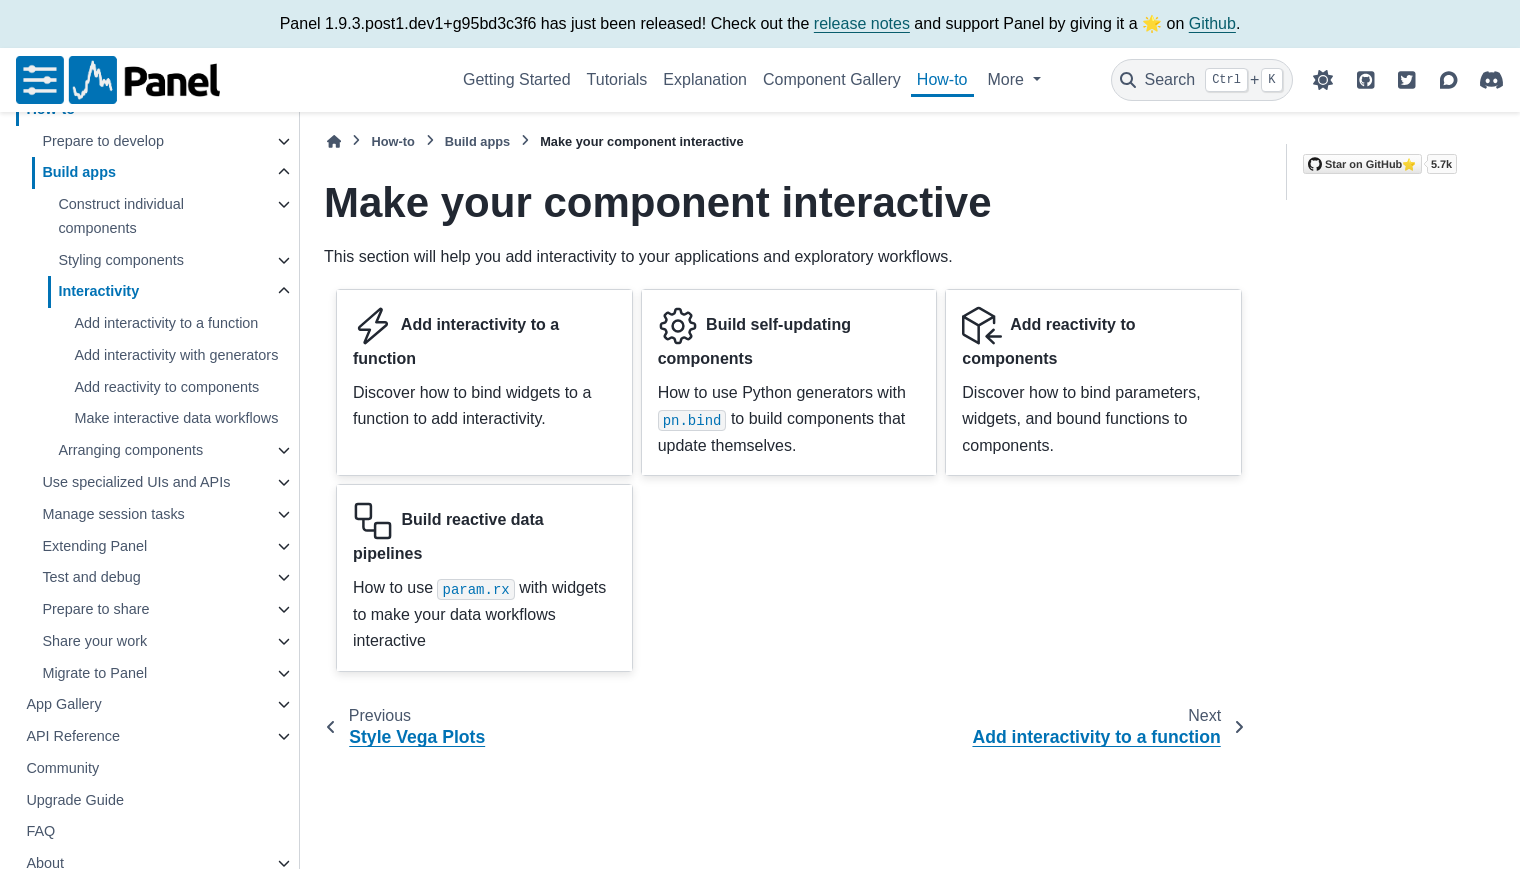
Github (1212, 23)
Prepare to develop (103, 141)
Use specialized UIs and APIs (136, 482)
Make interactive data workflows (176, 418)
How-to (942, 79)
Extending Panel (94, 546)
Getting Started (517, 79)
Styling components (121, 260)
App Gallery (63, 704)
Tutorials (617, 79)
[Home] (334, 141)
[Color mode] (1323, 80)
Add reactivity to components (166, 387)
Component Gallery (832, 79)
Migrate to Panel (94, 673)
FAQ (40, 831)
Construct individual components (121, 216)
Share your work (94, 641)
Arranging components (130, 450)
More (1008, 79)
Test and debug (91, 577)
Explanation (705, 79)
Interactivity (98, 291)
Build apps (79, 172)
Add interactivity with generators (176, 355)
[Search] (1202, 80)
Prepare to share (95, 609)
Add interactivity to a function (166, 323)
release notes (862, 23)
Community (62, 768)
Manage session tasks (113, 514)
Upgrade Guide (75, 800)
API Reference (73, 736)
